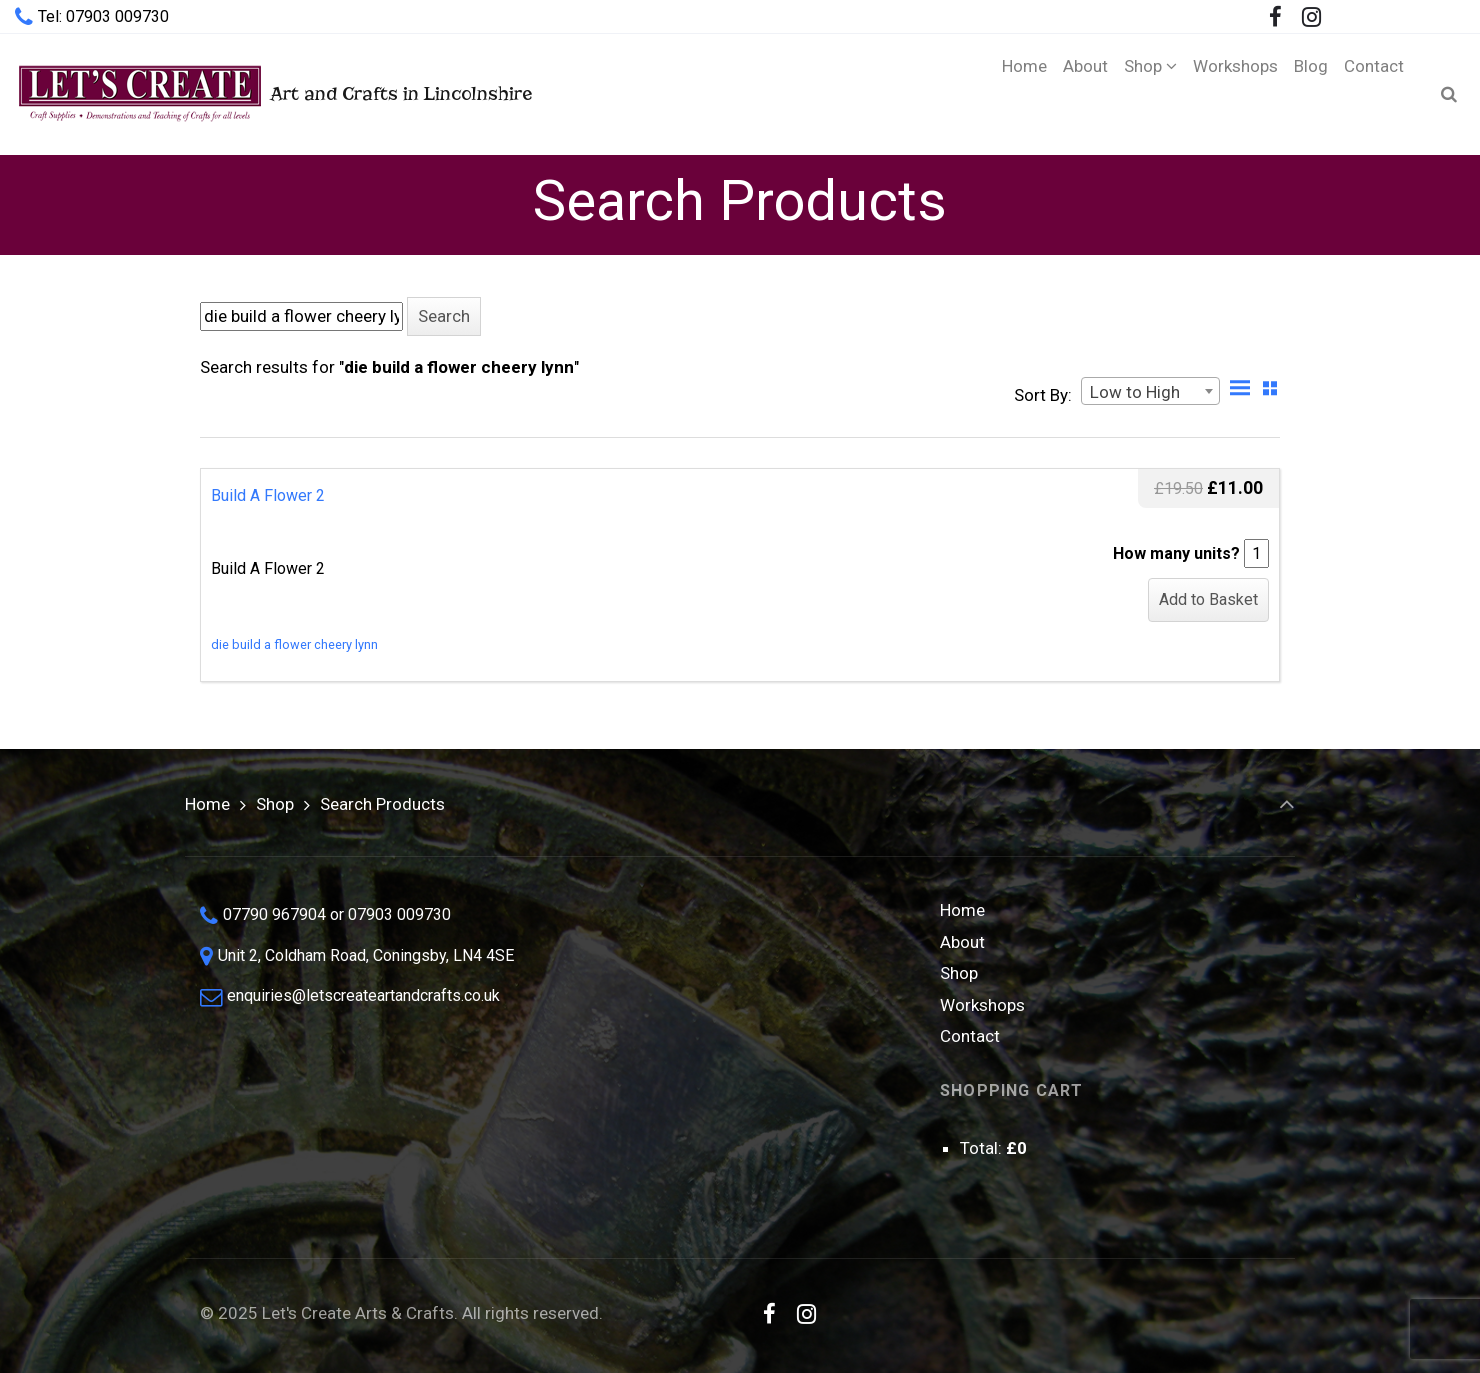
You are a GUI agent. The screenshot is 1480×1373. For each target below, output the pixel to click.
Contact (970, 1036)
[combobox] (1150, 391)
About (962, 942)
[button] (444, 316)
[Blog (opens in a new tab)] (1311, 94)
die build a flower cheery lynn (294, 644)
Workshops (982, 1005)
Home (207, 804)
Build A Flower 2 (268, 495)
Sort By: (1043, 395)
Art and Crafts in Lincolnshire (273, 93)
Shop (275, 804)
